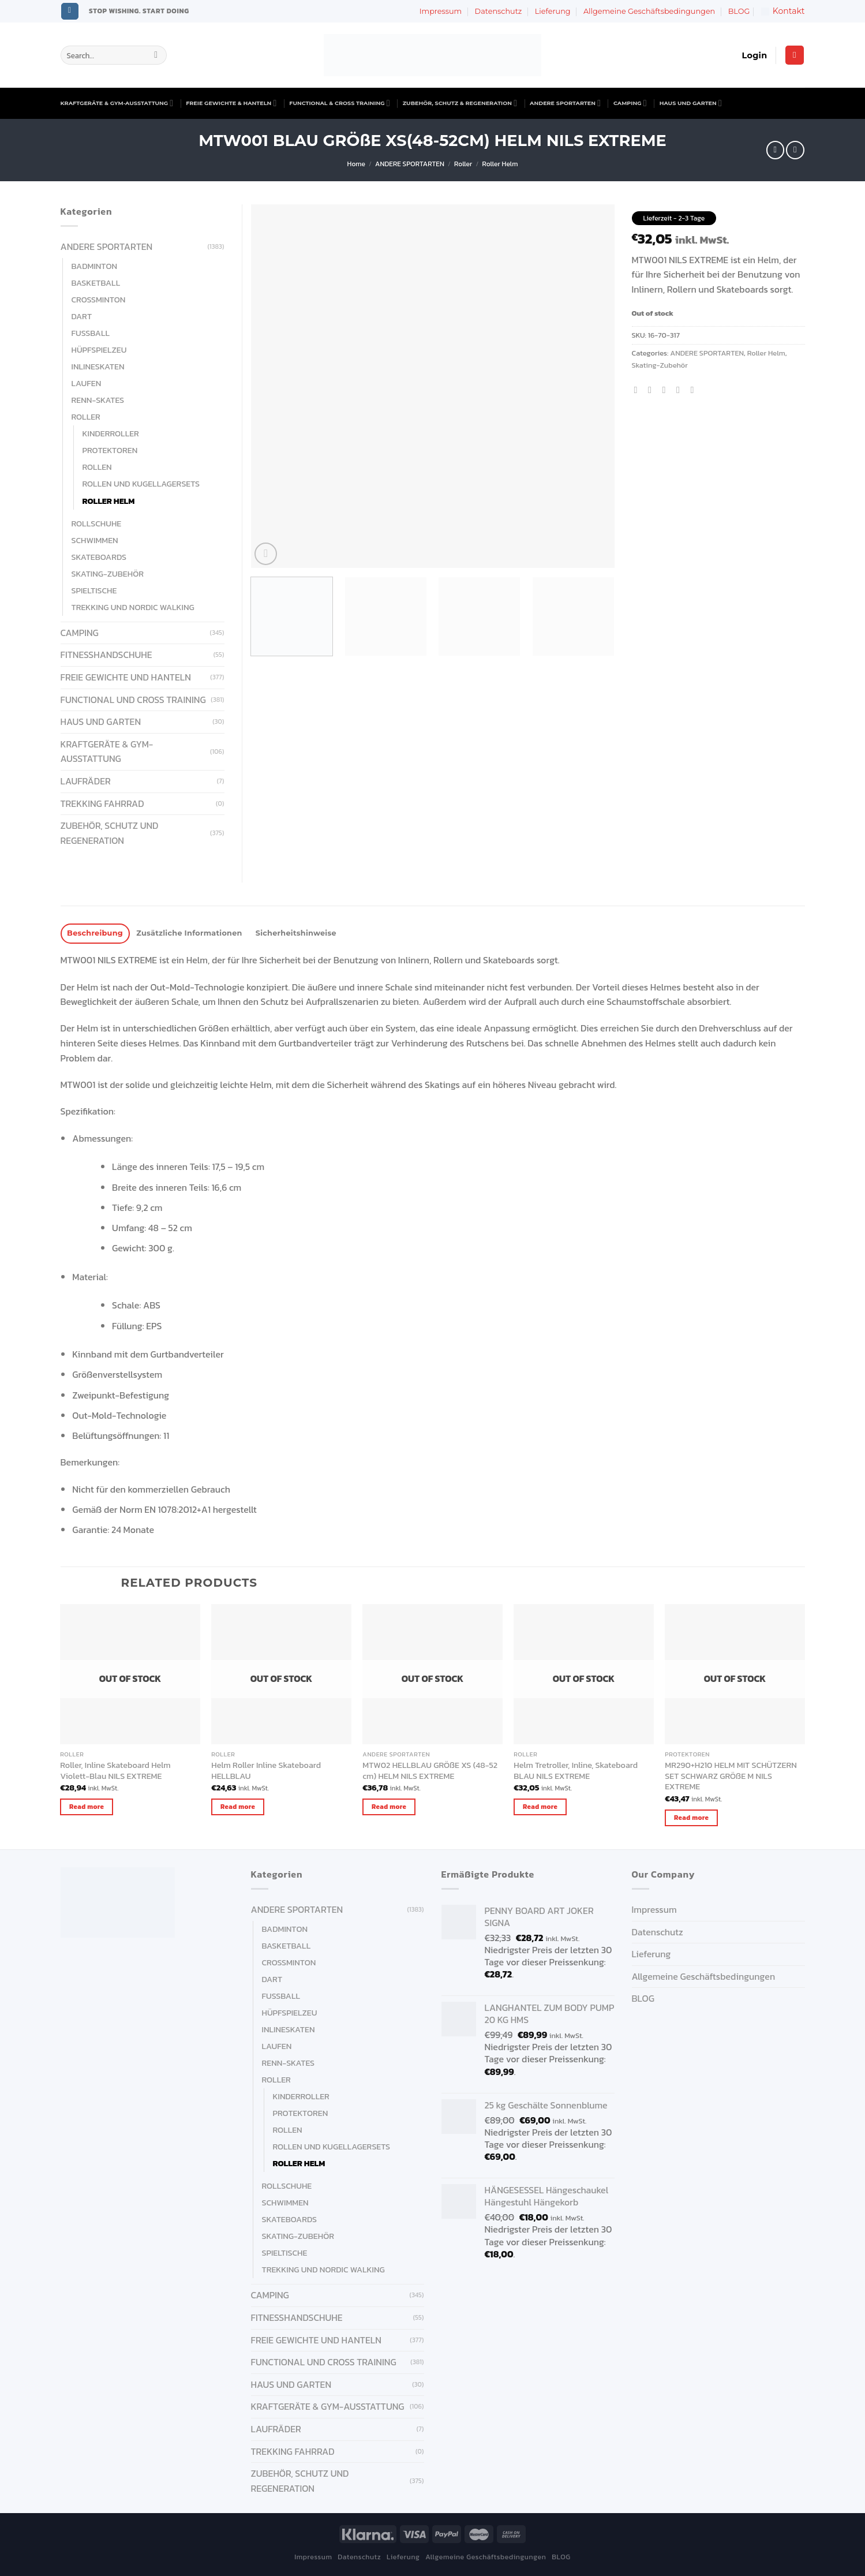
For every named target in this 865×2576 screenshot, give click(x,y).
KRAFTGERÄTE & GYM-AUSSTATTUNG (117, 103)
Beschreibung (95, 933)
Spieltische (94, 590)
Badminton (95, 266)
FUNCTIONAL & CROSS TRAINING (339, 103)
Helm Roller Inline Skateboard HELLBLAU (266, 1770)
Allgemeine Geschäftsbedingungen (649, 11)
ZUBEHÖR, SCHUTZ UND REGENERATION (110, 832)
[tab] (95, 934)
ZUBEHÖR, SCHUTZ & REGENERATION (460, 103)
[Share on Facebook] (638, 389)
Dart (82, 316)
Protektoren (110, 450)
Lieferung (553, 11)
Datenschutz (498, 11)
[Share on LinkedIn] (694, 389)
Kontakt (783, 11)
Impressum (441, 11)
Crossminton (99, 299)
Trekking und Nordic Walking (133, 607)
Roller (463, 164)
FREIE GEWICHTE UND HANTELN (126, 677)
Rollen (97, 467)
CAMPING (630, 103)
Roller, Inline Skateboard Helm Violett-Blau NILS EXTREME (115, 1770)
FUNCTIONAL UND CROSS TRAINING (133, 699)
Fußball (91, 333)
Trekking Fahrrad (102, 803)
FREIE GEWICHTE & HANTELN (231, 103)
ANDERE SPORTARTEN (565, 103)
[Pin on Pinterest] (681, 389)
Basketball (96, 282)
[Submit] (156, 55)
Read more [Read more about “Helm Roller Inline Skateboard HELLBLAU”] (237, 1806)
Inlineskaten (98, 366)
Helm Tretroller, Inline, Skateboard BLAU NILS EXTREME (576, 1770)
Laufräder (86, 781)
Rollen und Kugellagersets (141, 483)
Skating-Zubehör (660, 365)
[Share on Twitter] (652, 389)
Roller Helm (500, 164)
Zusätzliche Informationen (189, 933)
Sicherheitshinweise (296, 933)
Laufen (87, 383)
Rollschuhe (97, 523)
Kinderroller (111, 433)
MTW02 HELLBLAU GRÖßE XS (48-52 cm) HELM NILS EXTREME (429, 1770)
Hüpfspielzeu (99, 349)
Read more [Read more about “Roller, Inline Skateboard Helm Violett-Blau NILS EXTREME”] (86, 1806)
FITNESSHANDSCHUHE (106, 654)
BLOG (739, 11)
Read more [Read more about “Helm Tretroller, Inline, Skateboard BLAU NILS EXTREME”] (540, 1806)
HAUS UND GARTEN (691, 103)
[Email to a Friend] (667, 389)
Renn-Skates (98, 400)
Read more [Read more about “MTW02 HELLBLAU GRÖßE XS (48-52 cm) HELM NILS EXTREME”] (389, 1806)
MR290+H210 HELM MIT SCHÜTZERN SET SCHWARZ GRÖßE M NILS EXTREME (730, 1776)
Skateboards (99, 557)
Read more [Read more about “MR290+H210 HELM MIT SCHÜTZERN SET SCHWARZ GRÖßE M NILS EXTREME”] (691, 1817)
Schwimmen (95, 540)
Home (356, 164)
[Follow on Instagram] (69, 11)
